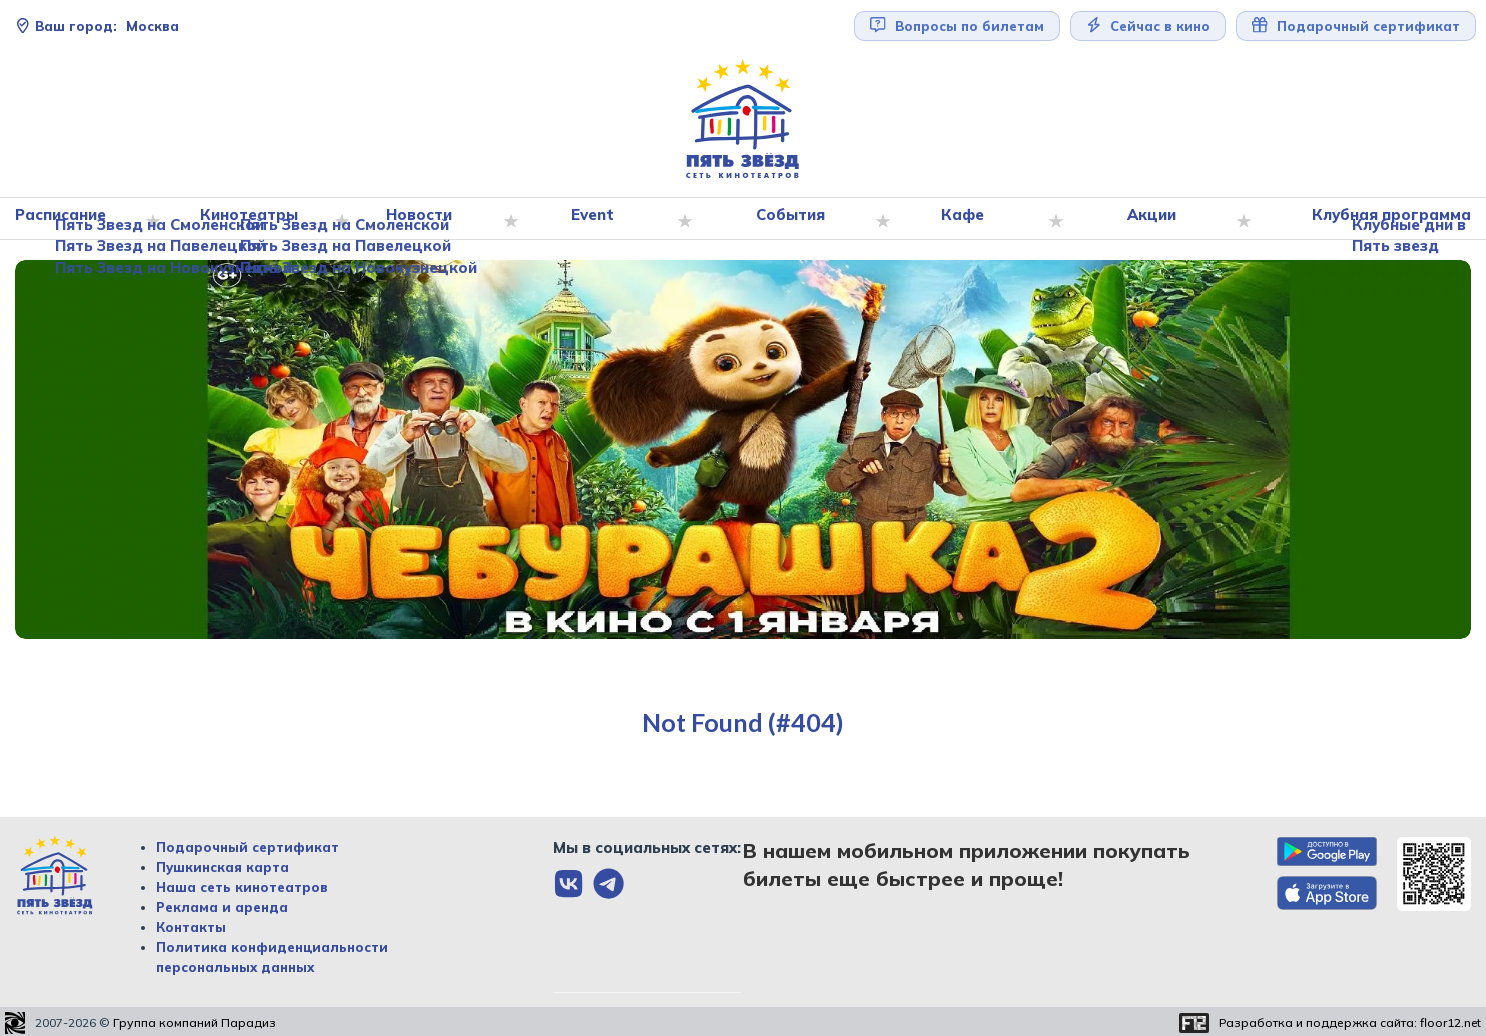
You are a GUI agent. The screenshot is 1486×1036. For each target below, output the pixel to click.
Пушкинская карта (222, 867)
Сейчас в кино (1148, 25)
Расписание (69, 219)
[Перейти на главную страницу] (743, 119)
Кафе (966, 219)
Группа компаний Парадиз (194, 1023)
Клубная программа (1387, 219)
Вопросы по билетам (957, 25)
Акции (1152, 219)
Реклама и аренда (222, 907)
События (794, 219)
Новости (425, 219)
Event (598, 219)
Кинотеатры (256, 219)
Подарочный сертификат (1356, 25)
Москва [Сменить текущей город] (97, 26)
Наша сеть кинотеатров (242, 887)
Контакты (191, 927)
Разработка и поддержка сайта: (1350, 1023)
